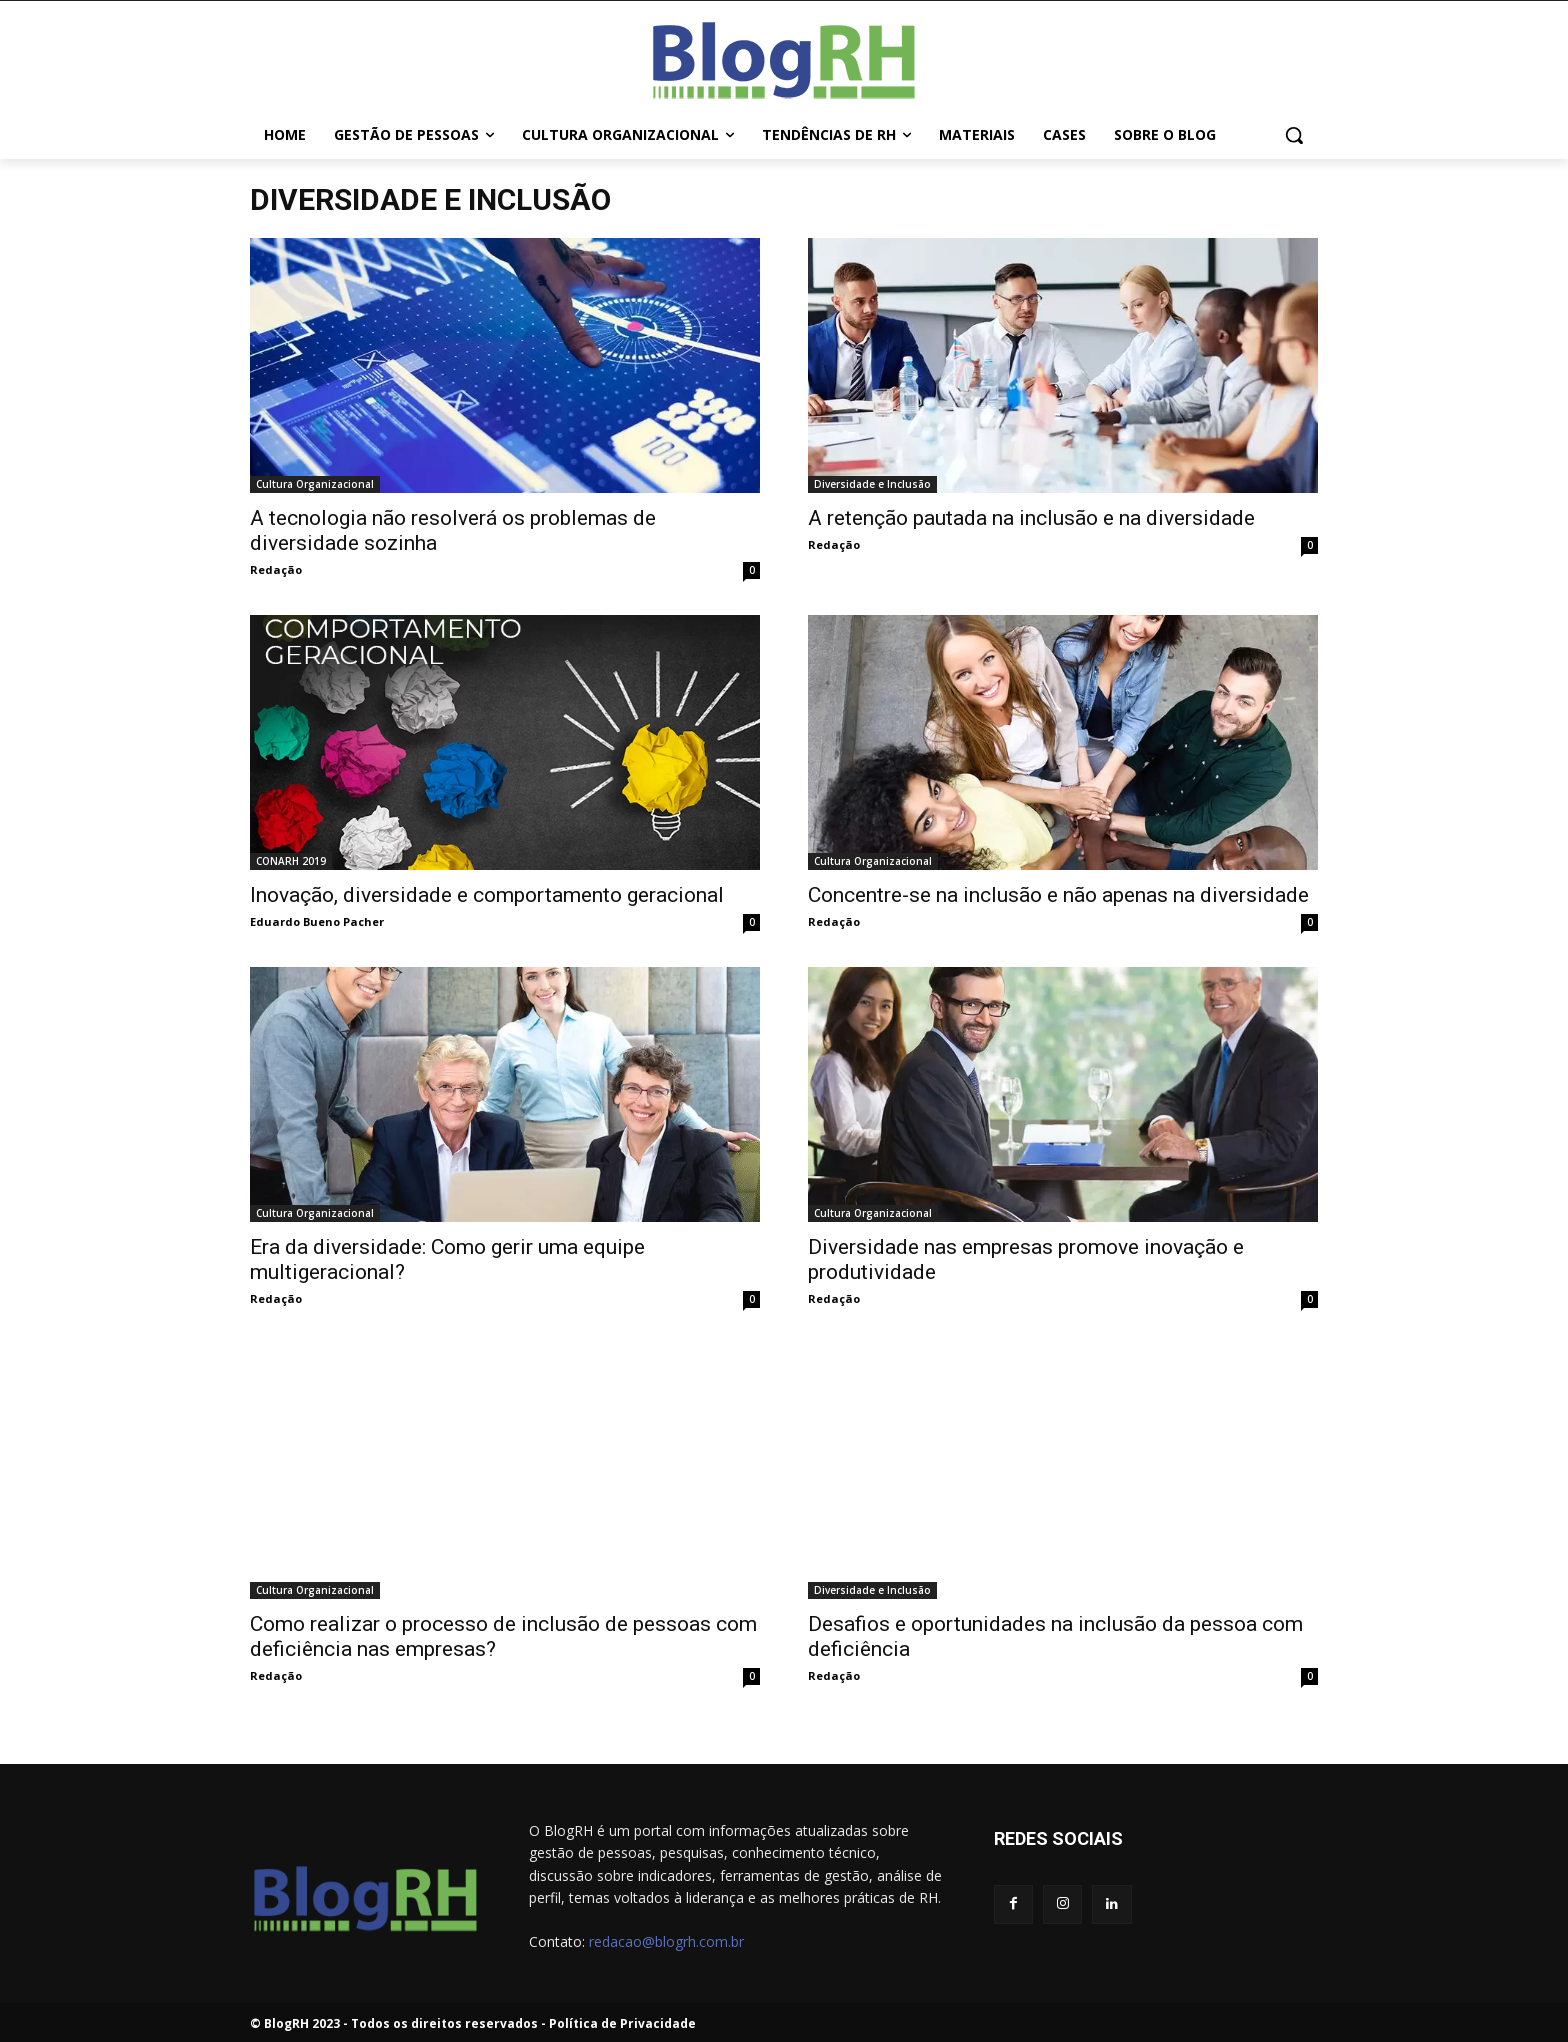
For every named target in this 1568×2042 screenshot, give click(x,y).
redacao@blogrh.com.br (666, 1941)
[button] (1294, 135)
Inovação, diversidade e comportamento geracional (487, 895)
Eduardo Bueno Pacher (317, 921)
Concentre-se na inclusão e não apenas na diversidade (1058, 895)
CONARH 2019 (291, 861)
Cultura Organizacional (315, 484)
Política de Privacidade (622, 2023)
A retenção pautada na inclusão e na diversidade (1031, 518)
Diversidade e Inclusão (872, 484)
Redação (276, 569)
